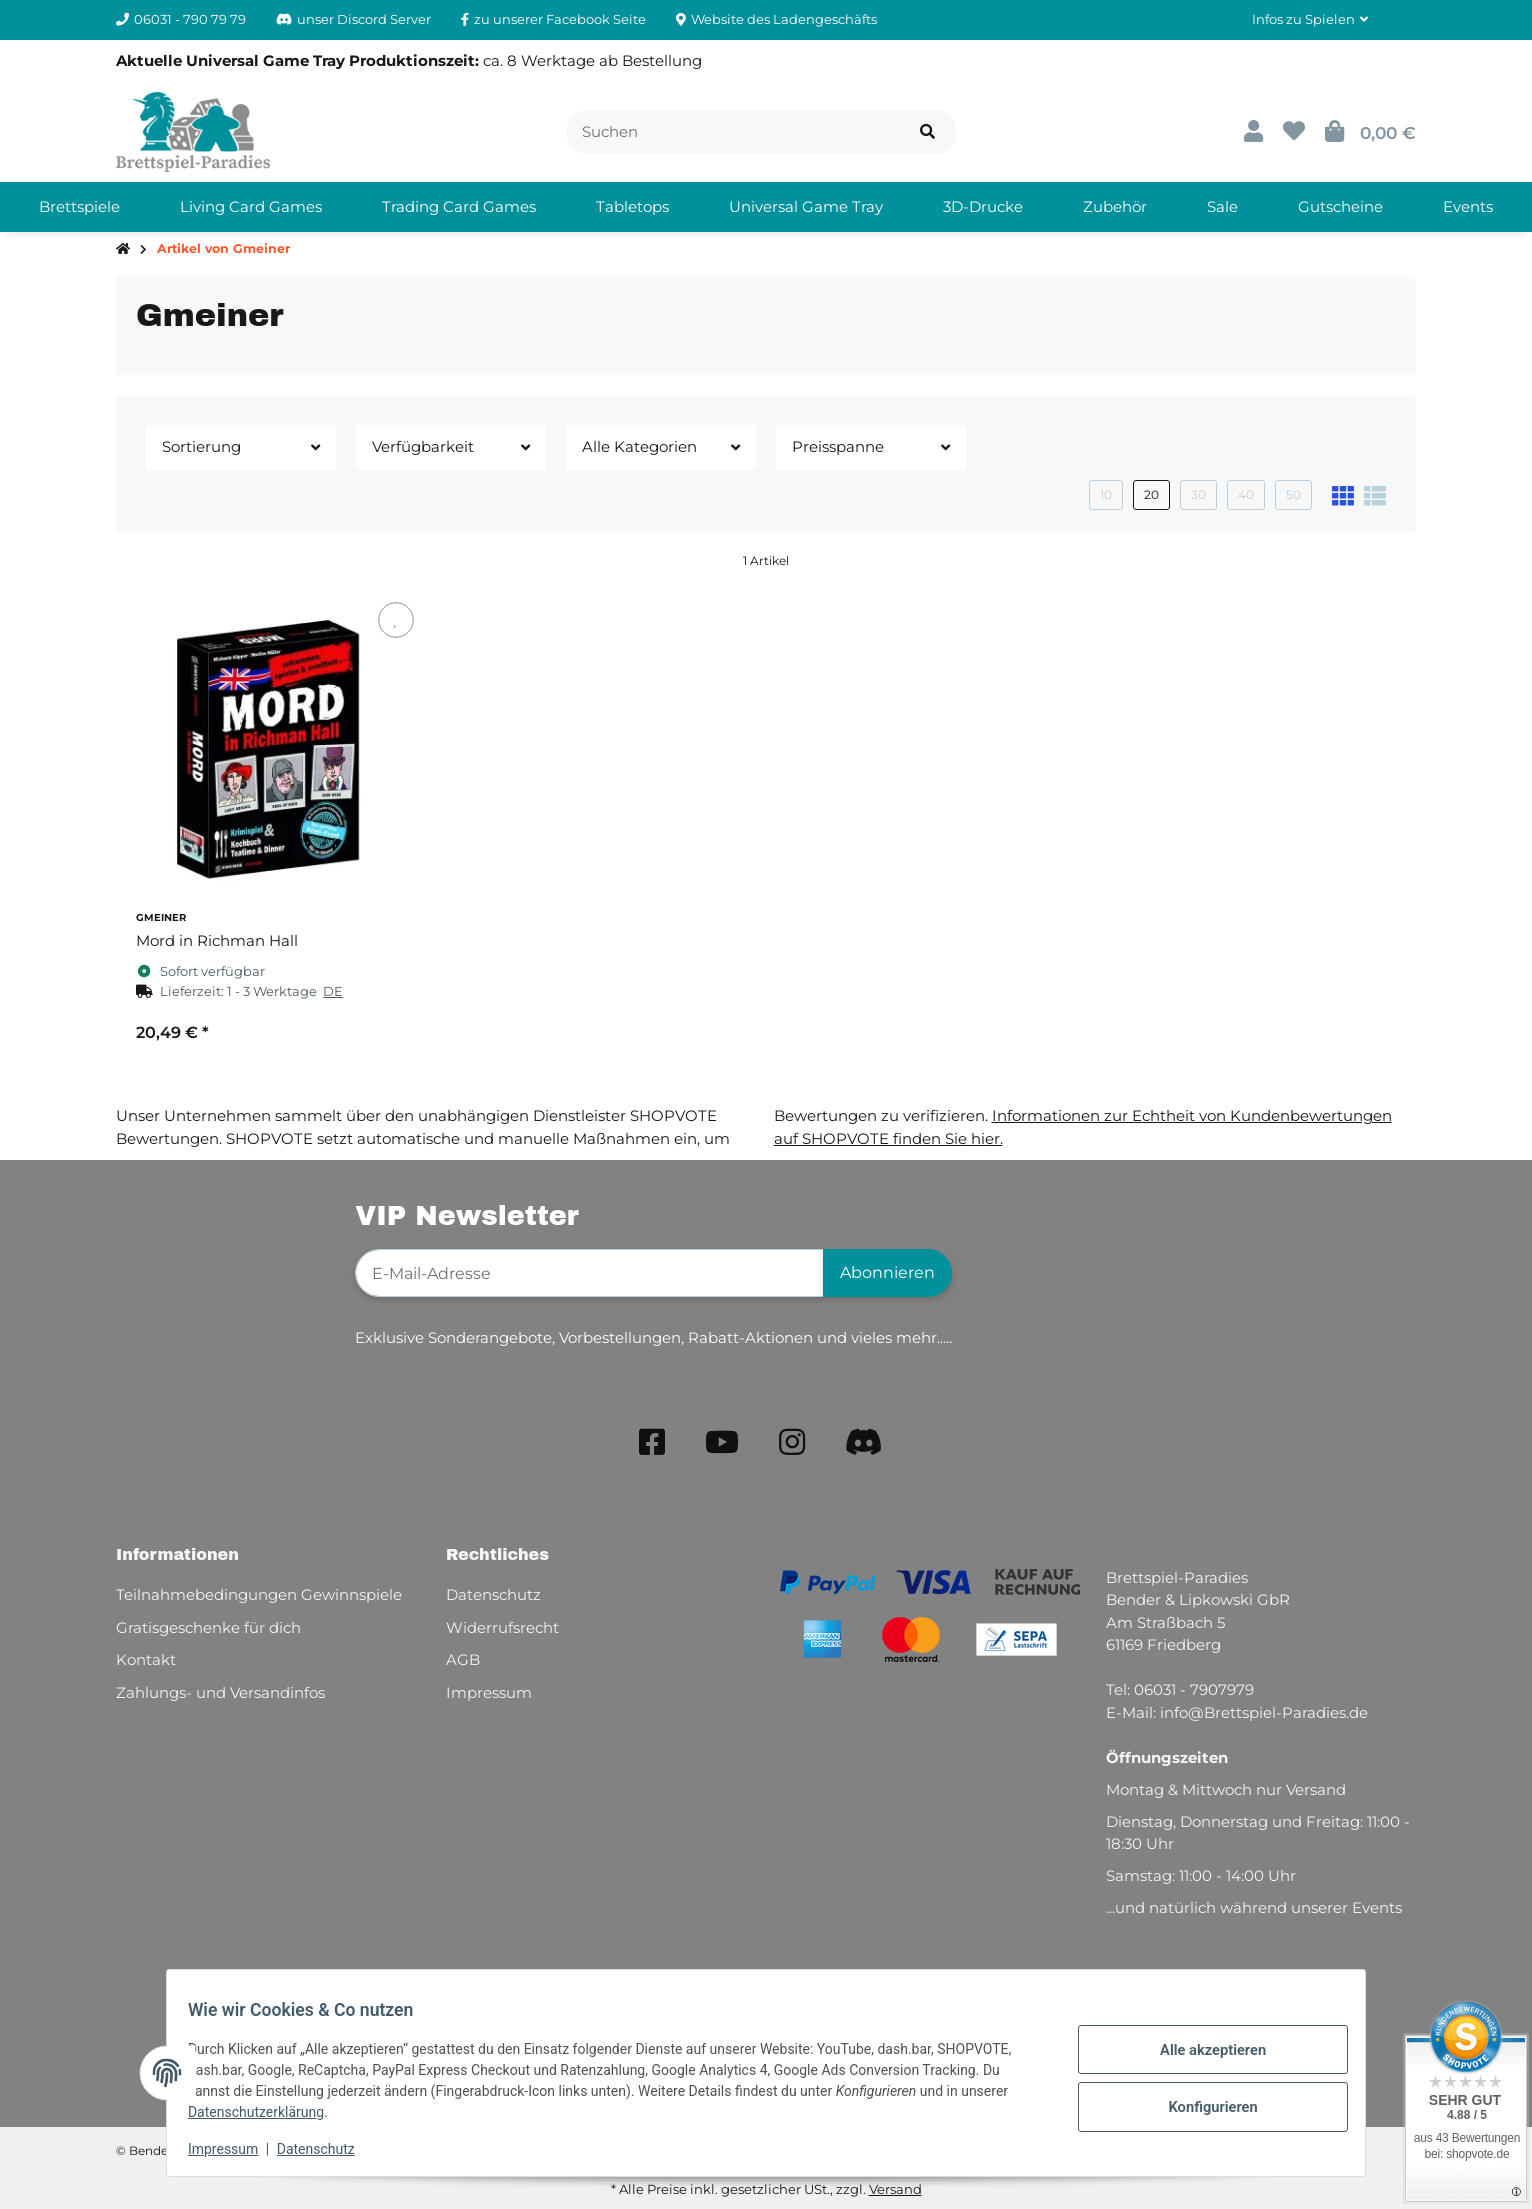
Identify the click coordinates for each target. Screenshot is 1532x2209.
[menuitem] (79, 207)
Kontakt (146, 1659)
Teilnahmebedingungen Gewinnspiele (259, 1594)
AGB (463, 1659)
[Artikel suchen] (927, 132)
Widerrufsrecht (502, 1627)
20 (1151, 494)
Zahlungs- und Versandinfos (220, 1692)
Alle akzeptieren (1201, 2052)
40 (1246, 494)
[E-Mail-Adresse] (589, 1273)
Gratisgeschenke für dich (208, 1627)
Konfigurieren (1201, 2104)
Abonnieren (887, 1272)
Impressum (234, 2149)
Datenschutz (327, 2149)
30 (1198, 494)
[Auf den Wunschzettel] (395, 619)
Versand (895, 2189)
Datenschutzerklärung (267, 2112)
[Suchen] (733, 132)
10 (1106, 494)
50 (1293, 494)
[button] (1310, 20)
